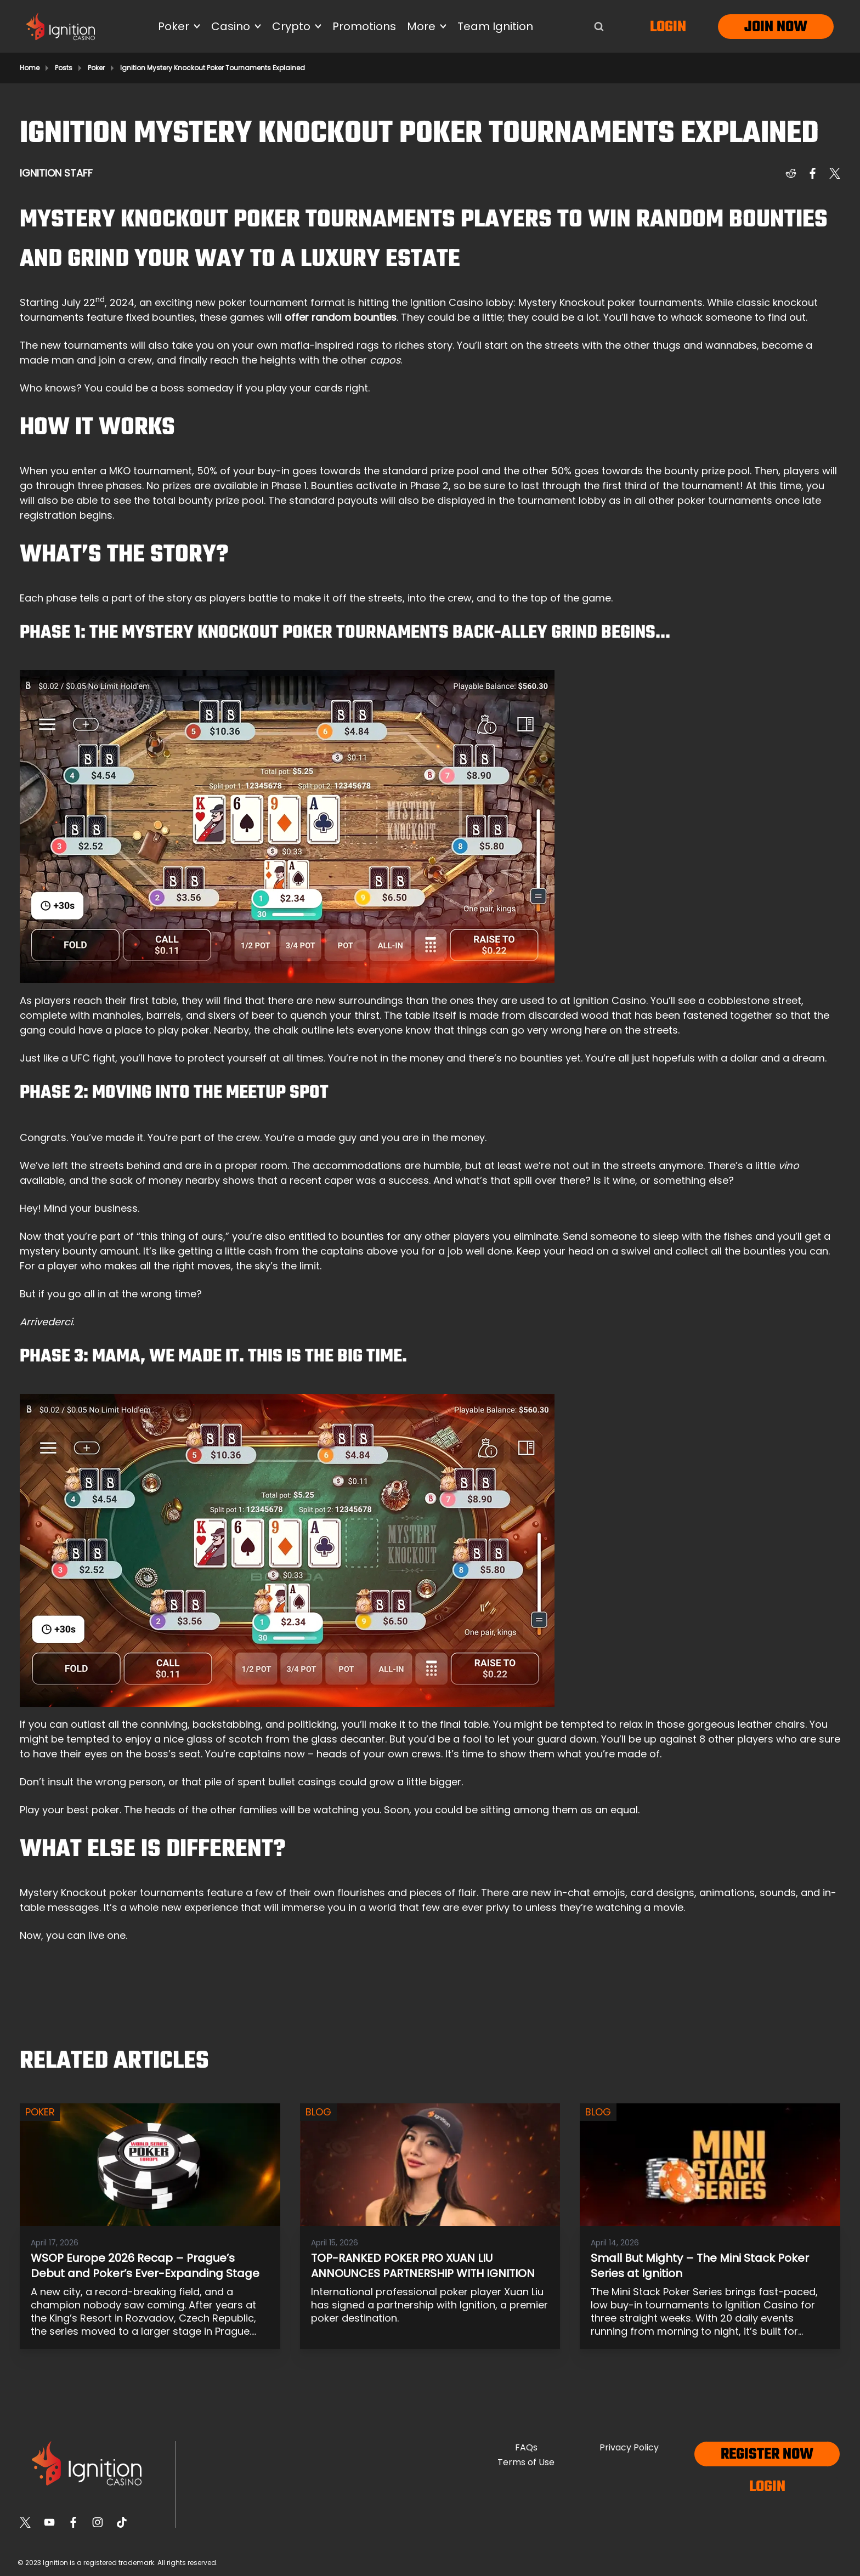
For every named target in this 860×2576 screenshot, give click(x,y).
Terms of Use (526, 2462)
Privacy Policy (629, 2447)
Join (758, 27)
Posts (63, 68)
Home (29, 68)
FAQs (526, 2447)
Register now (767, 2454)
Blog (318, 2112)
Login (668, 27)
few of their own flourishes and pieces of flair (366, 1892)
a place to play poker (157, 1030)
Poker (96, 68)
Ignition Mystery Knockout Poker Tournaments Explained (212, 68)
